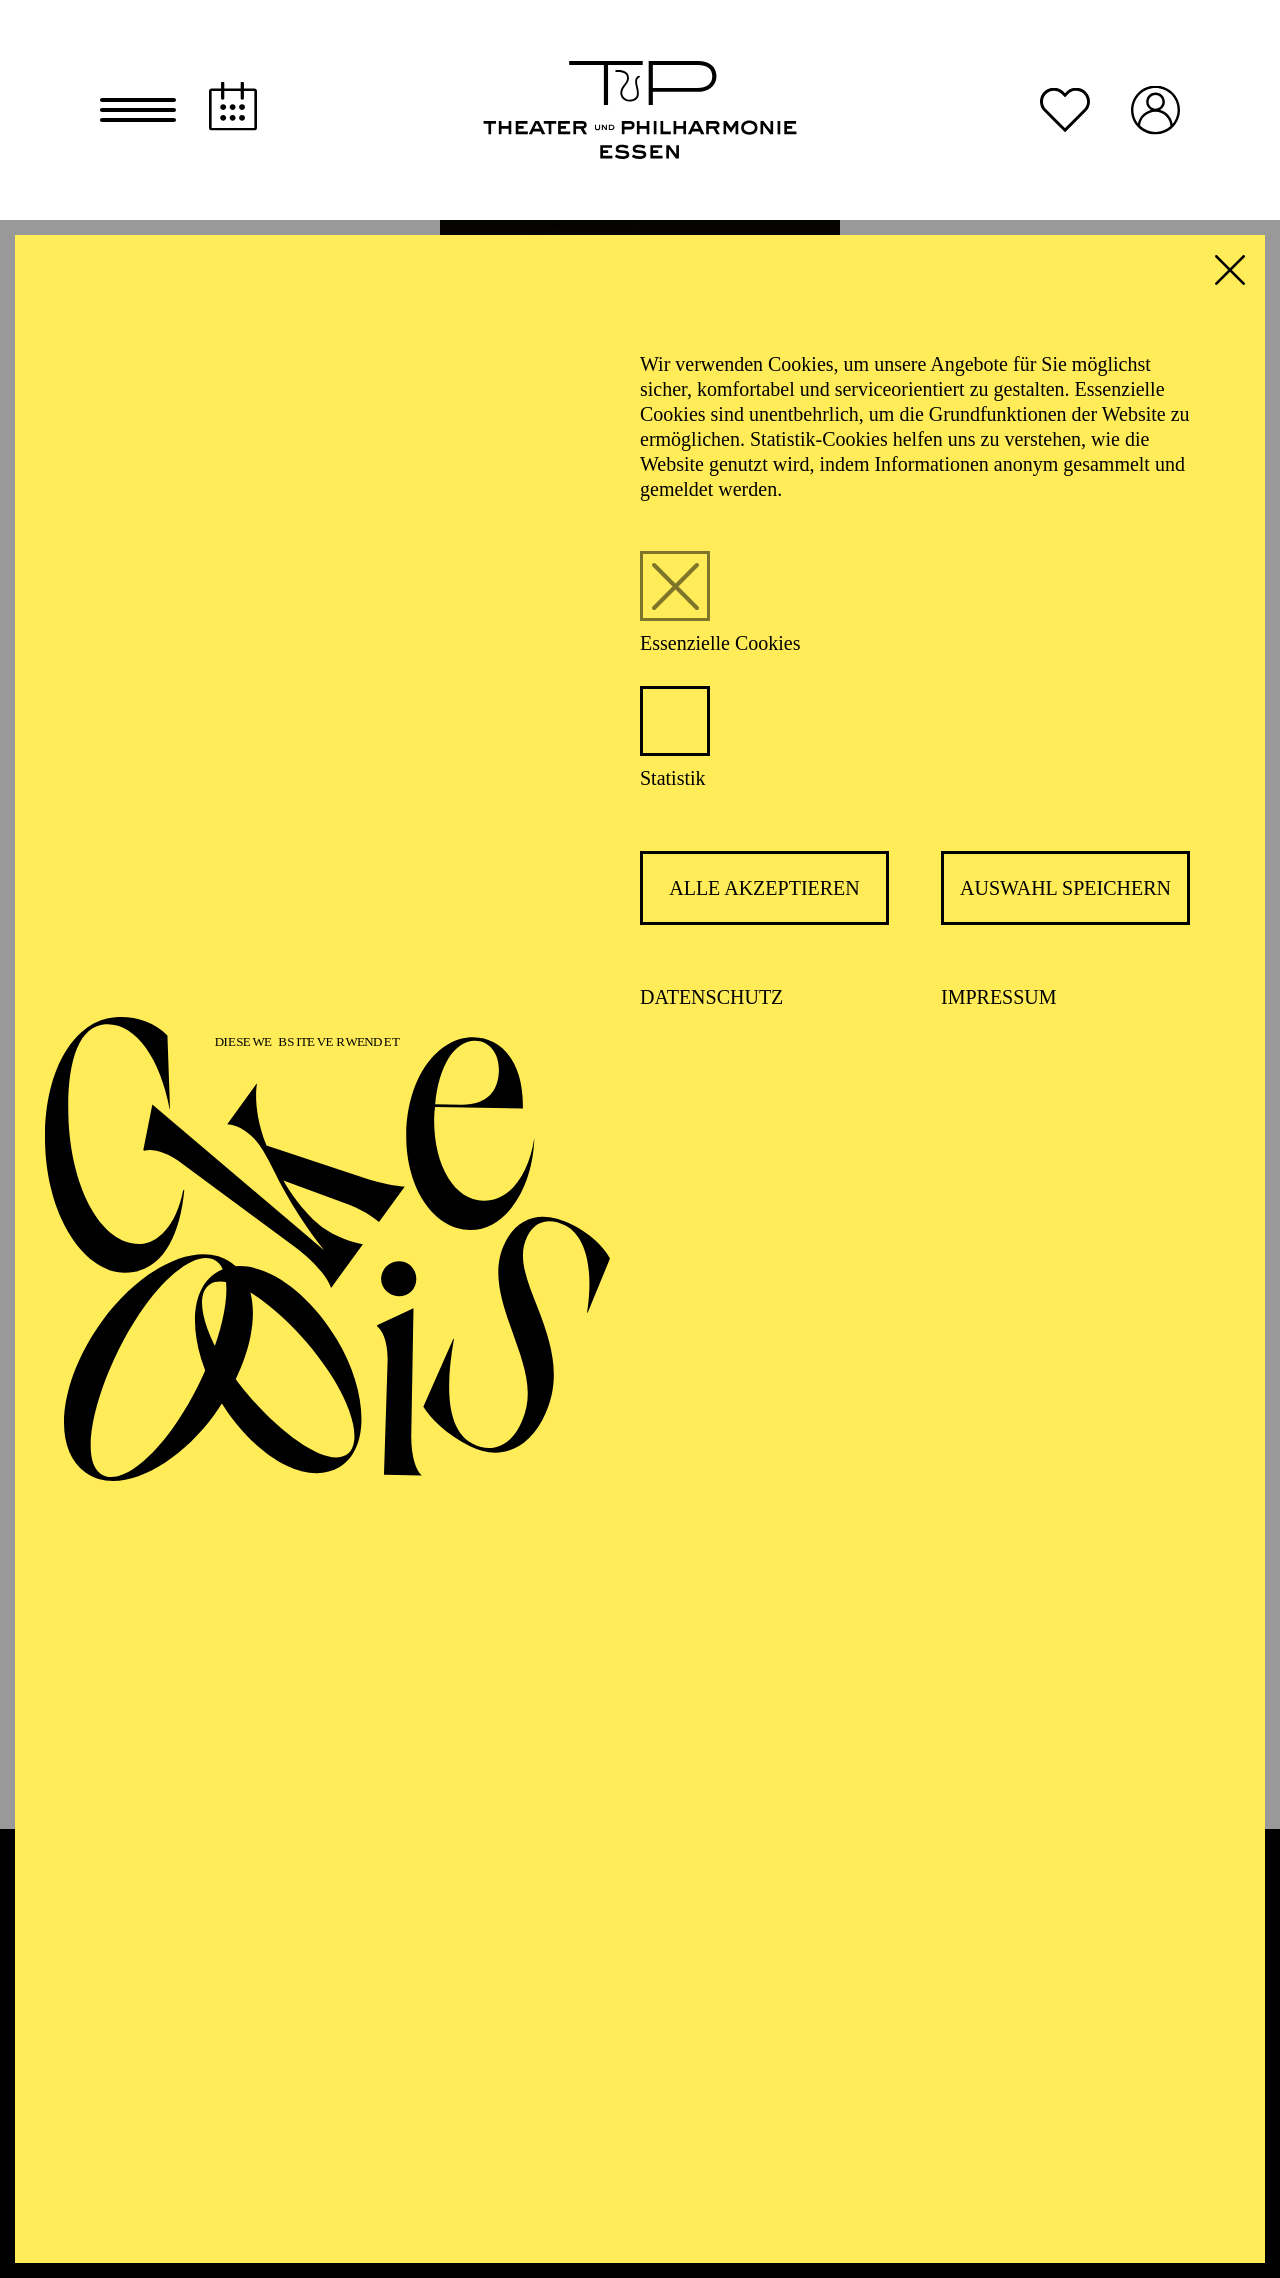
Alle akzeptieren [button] (764, 888)
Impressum (999, 997)
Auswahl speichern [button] (1065, 888)
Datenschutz (711, 997)
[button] (138, 110)
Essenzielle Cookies (720, 643)
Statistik (673, 778)
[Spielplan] (233, 106)
